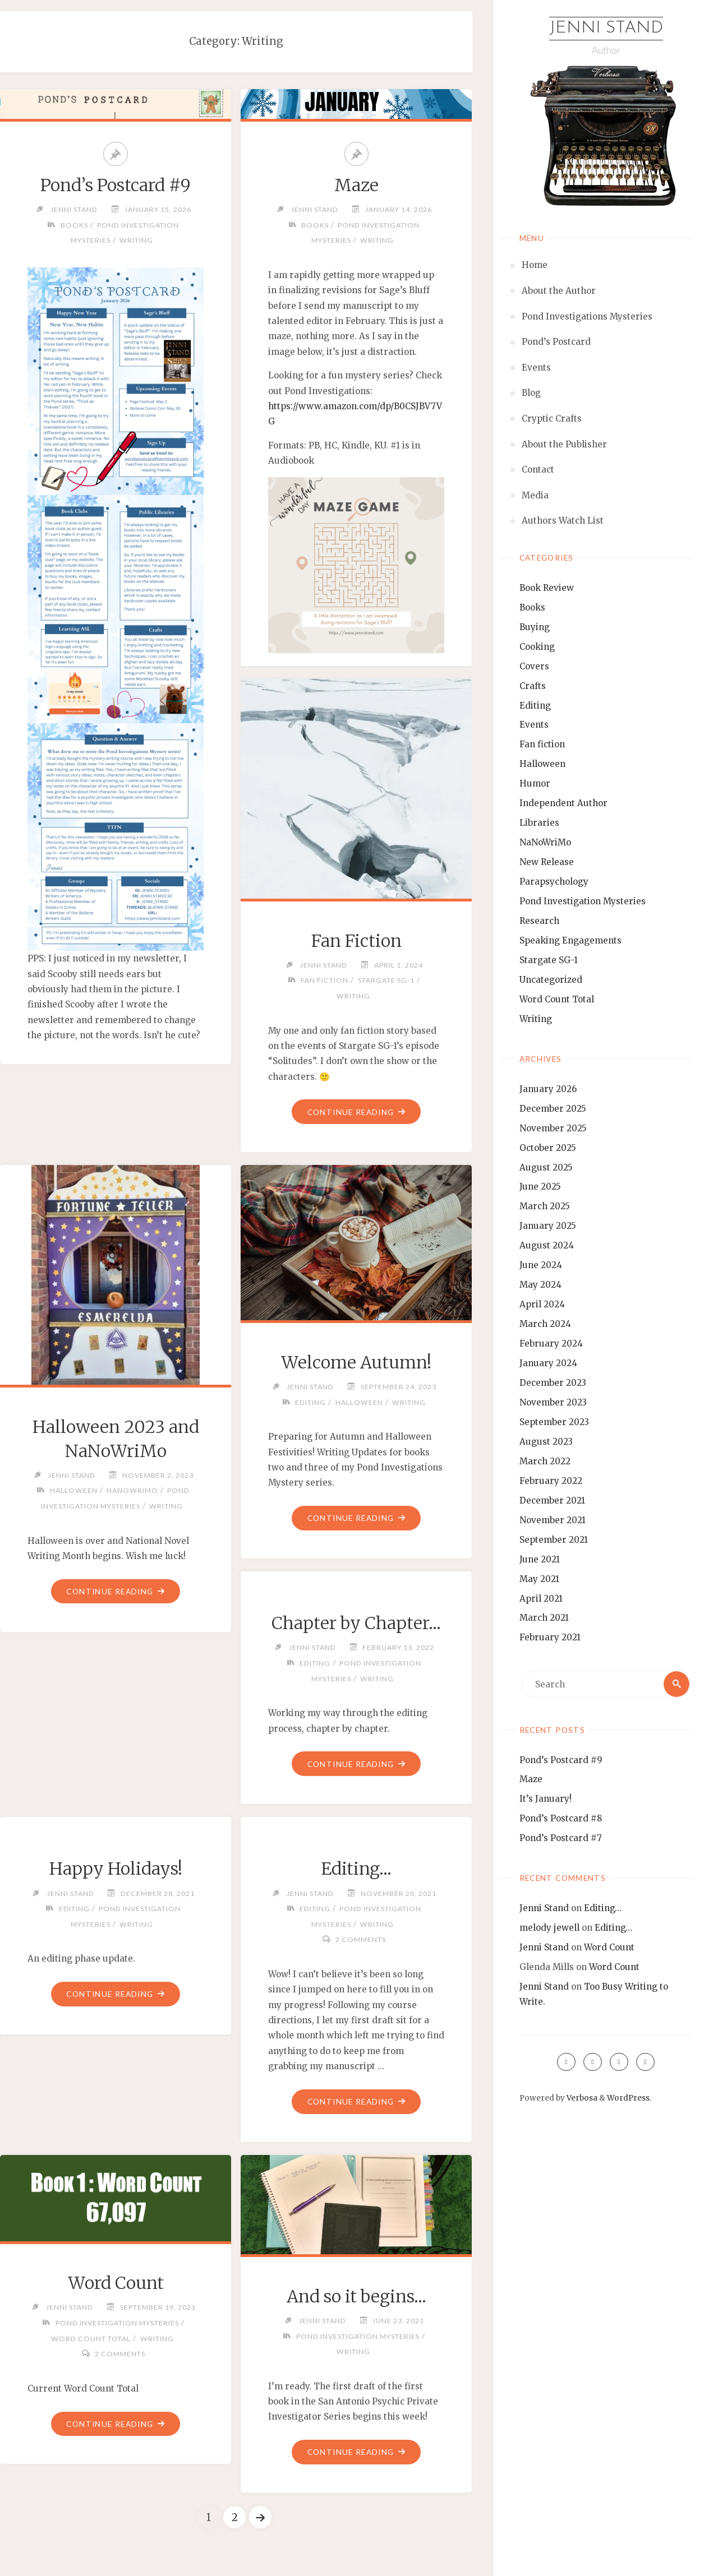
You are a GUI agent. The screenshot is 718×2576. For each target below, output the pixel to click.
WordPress (628, 2098)
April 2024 (542, 1304)
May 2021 (539, 1579)
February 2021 (550, 1637)
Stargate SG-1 (548, 960)
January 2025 (547, 1225)
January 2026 (548, 1089)
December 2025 (552, 1108)
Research (539, 920)
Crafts (532, 686)
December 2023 (552, 1382)
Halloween (542, 764)
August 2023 (546, 1441)
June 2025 (540, 1186)
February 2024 (551, 1343)
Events (534, 724)
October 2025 (547, 1148)
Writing (535, 1019)
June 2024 (540, 1265)
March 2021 (544, 1617)
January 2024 (548, 1363)
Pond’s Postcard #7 (560, 1838)
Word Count (609, 1947)
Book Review (546, 587)
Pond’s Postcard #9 (560, 1760)
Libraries (539, 822)
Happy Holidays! (115, 1868)
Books (532, 607)
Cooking (537, 646)
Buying (534, 627)
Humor (534, 783)
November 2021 (552, 1520)
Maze (530, 1779)
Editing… (603, 1908)
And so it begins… (356, 2296)
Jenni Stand (606, 28)
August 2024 (546, 1245)
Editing (535, 705)
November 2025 (553, 1128)
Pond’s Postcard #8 (560, 1818)
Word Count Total (556, 999)
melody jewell (549, 1927)
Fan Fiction (356, 940)
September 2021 (553, 1539)
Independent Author (563, 803)
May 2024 (540, 1284)
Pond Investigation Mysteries (582, 901)
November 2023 (553, 1402)
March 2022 (544, 1461)
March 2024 (545, 1324)
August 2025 (546, 1167)
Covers (534, 666)
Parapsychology (553, 881)
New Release (546, 862)
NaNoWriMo (545, 842)
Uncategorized (550, 979)
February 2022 (550, 1481)
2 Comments (360, 1939)
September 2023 (554, 1422)
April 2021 (541, 1598)
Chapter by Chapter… (356, 1623)
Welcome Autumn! (356, 1362)
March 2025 (544, 1206)
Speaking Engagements (570, 940)
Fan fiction (542, 744)
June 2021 (539, 1559)
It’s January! (545, 1798)
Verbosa (581, 2098)
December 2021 (552, 1500)
